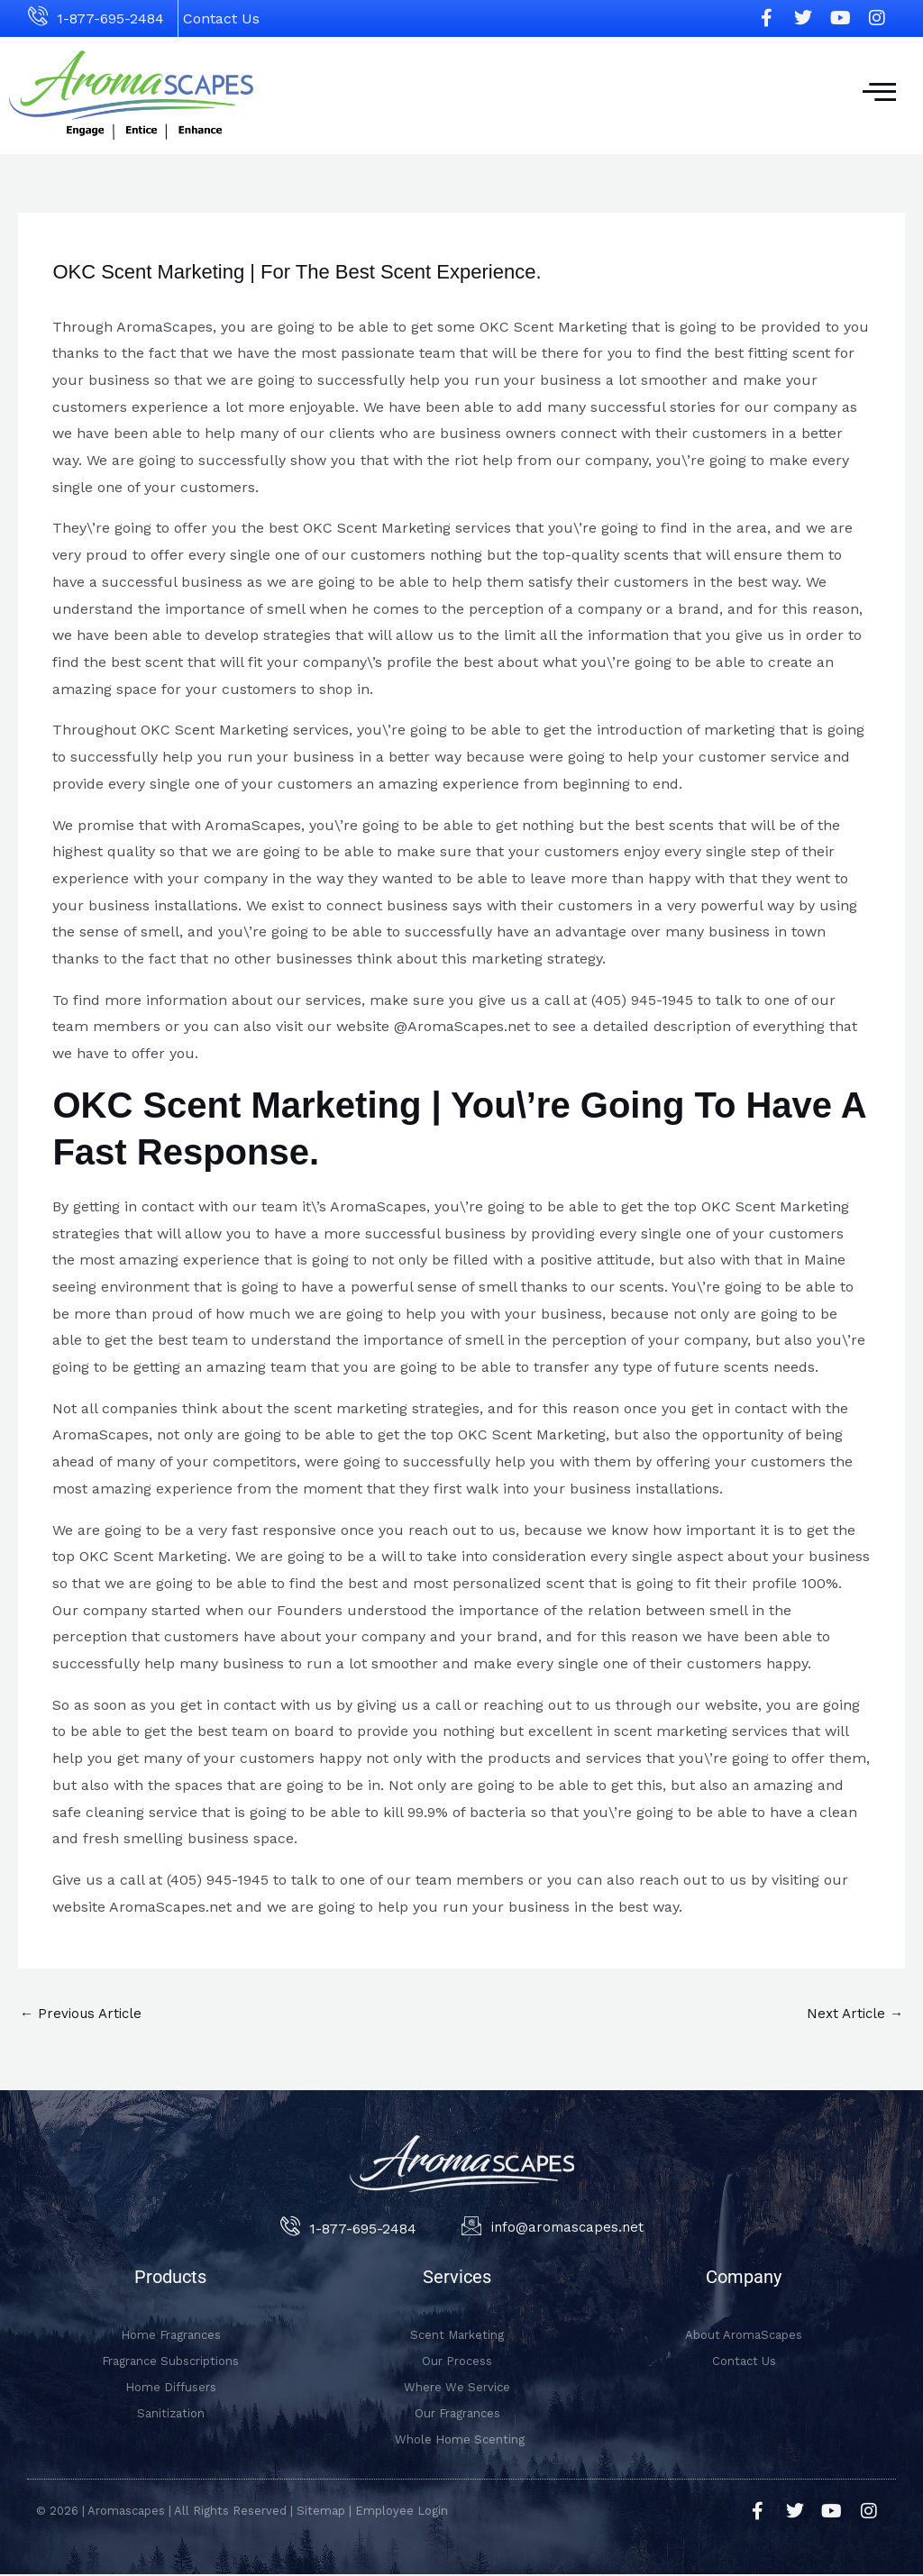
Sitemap (321, 2512)
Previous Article (84, 2014)
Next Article (852, 2014)
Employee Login (401, 2512)
